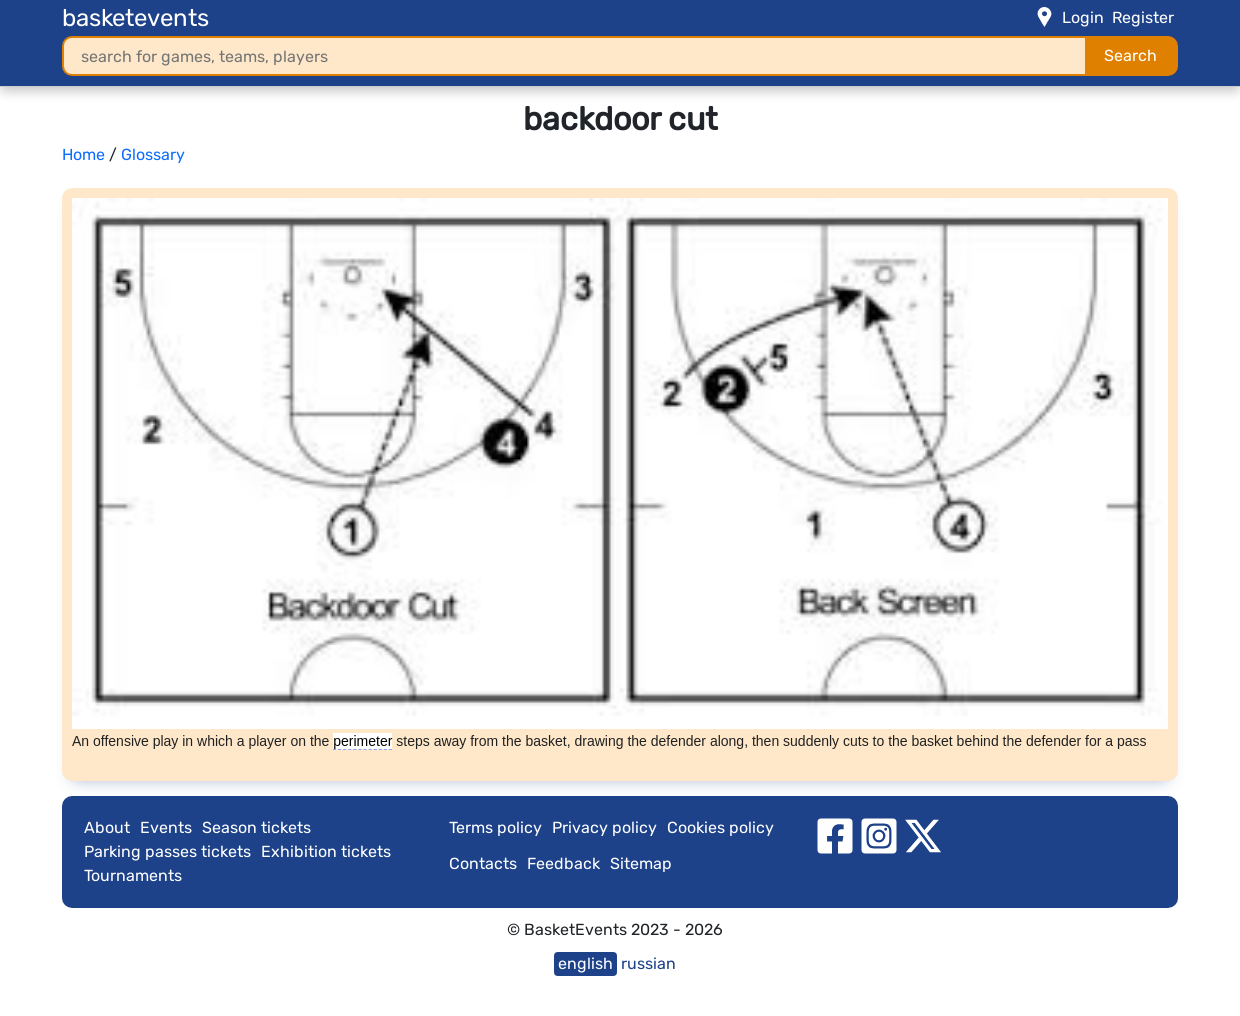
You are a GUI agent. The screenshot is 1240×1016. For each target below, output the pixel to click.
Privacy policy (604, 827)
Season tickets (256, 827)
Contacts (483, 863)
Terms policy (495, 827)
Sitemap (641, 863)
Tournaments (133, 875)
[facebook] (835, 835)
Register (1143, 17)
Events (166, 827)
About (107, 827)
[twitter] (923, 835)
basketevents (135, 18)
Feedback (563, 863)
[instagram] (879, 835)
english (585, 963)
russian (648, 963)
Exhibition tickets (326, 851)
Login (1083, 17)
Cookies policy (720, 827)
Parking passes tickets (167, 851)
